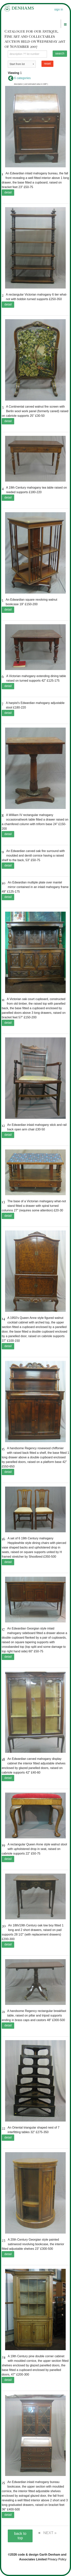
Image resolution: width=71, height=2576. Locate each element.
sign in (58, 9)
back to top (20, 2535)
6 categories (19, 78)
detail (8, 192)
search (59, 53)
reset (47, 63)
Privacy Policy (57, 2559)
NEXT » (50, 2533)
